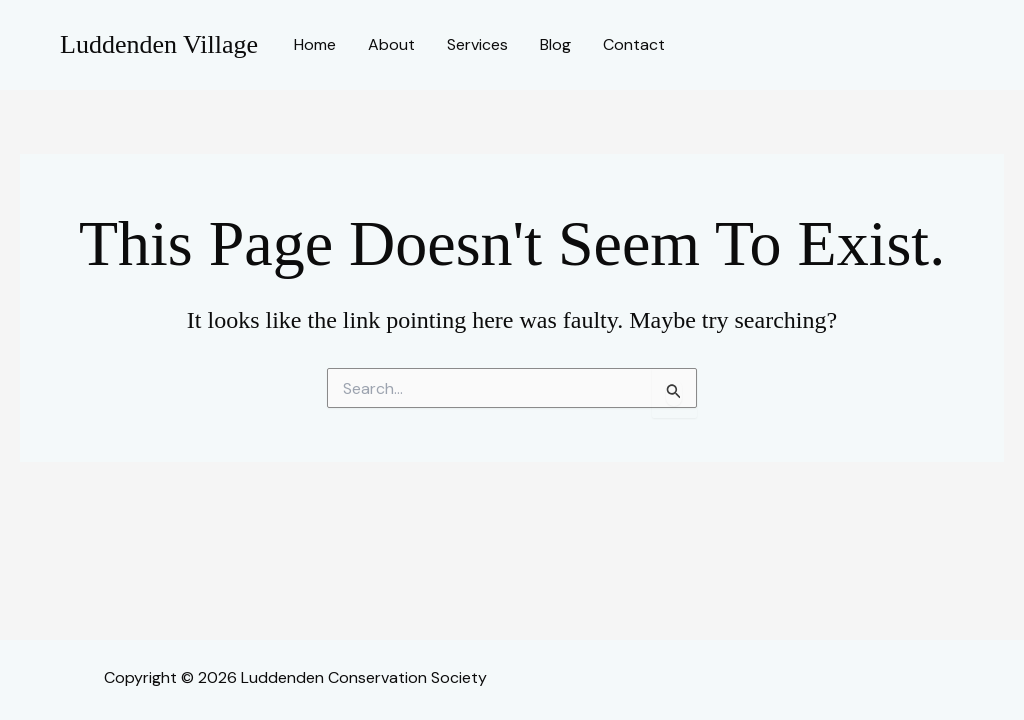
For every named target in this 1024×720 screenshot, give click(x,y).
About (391, 44)
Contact (634, 44)
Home (315, 44)
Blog (555, 44)
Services (477, 44)
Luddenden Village (159, 44)
